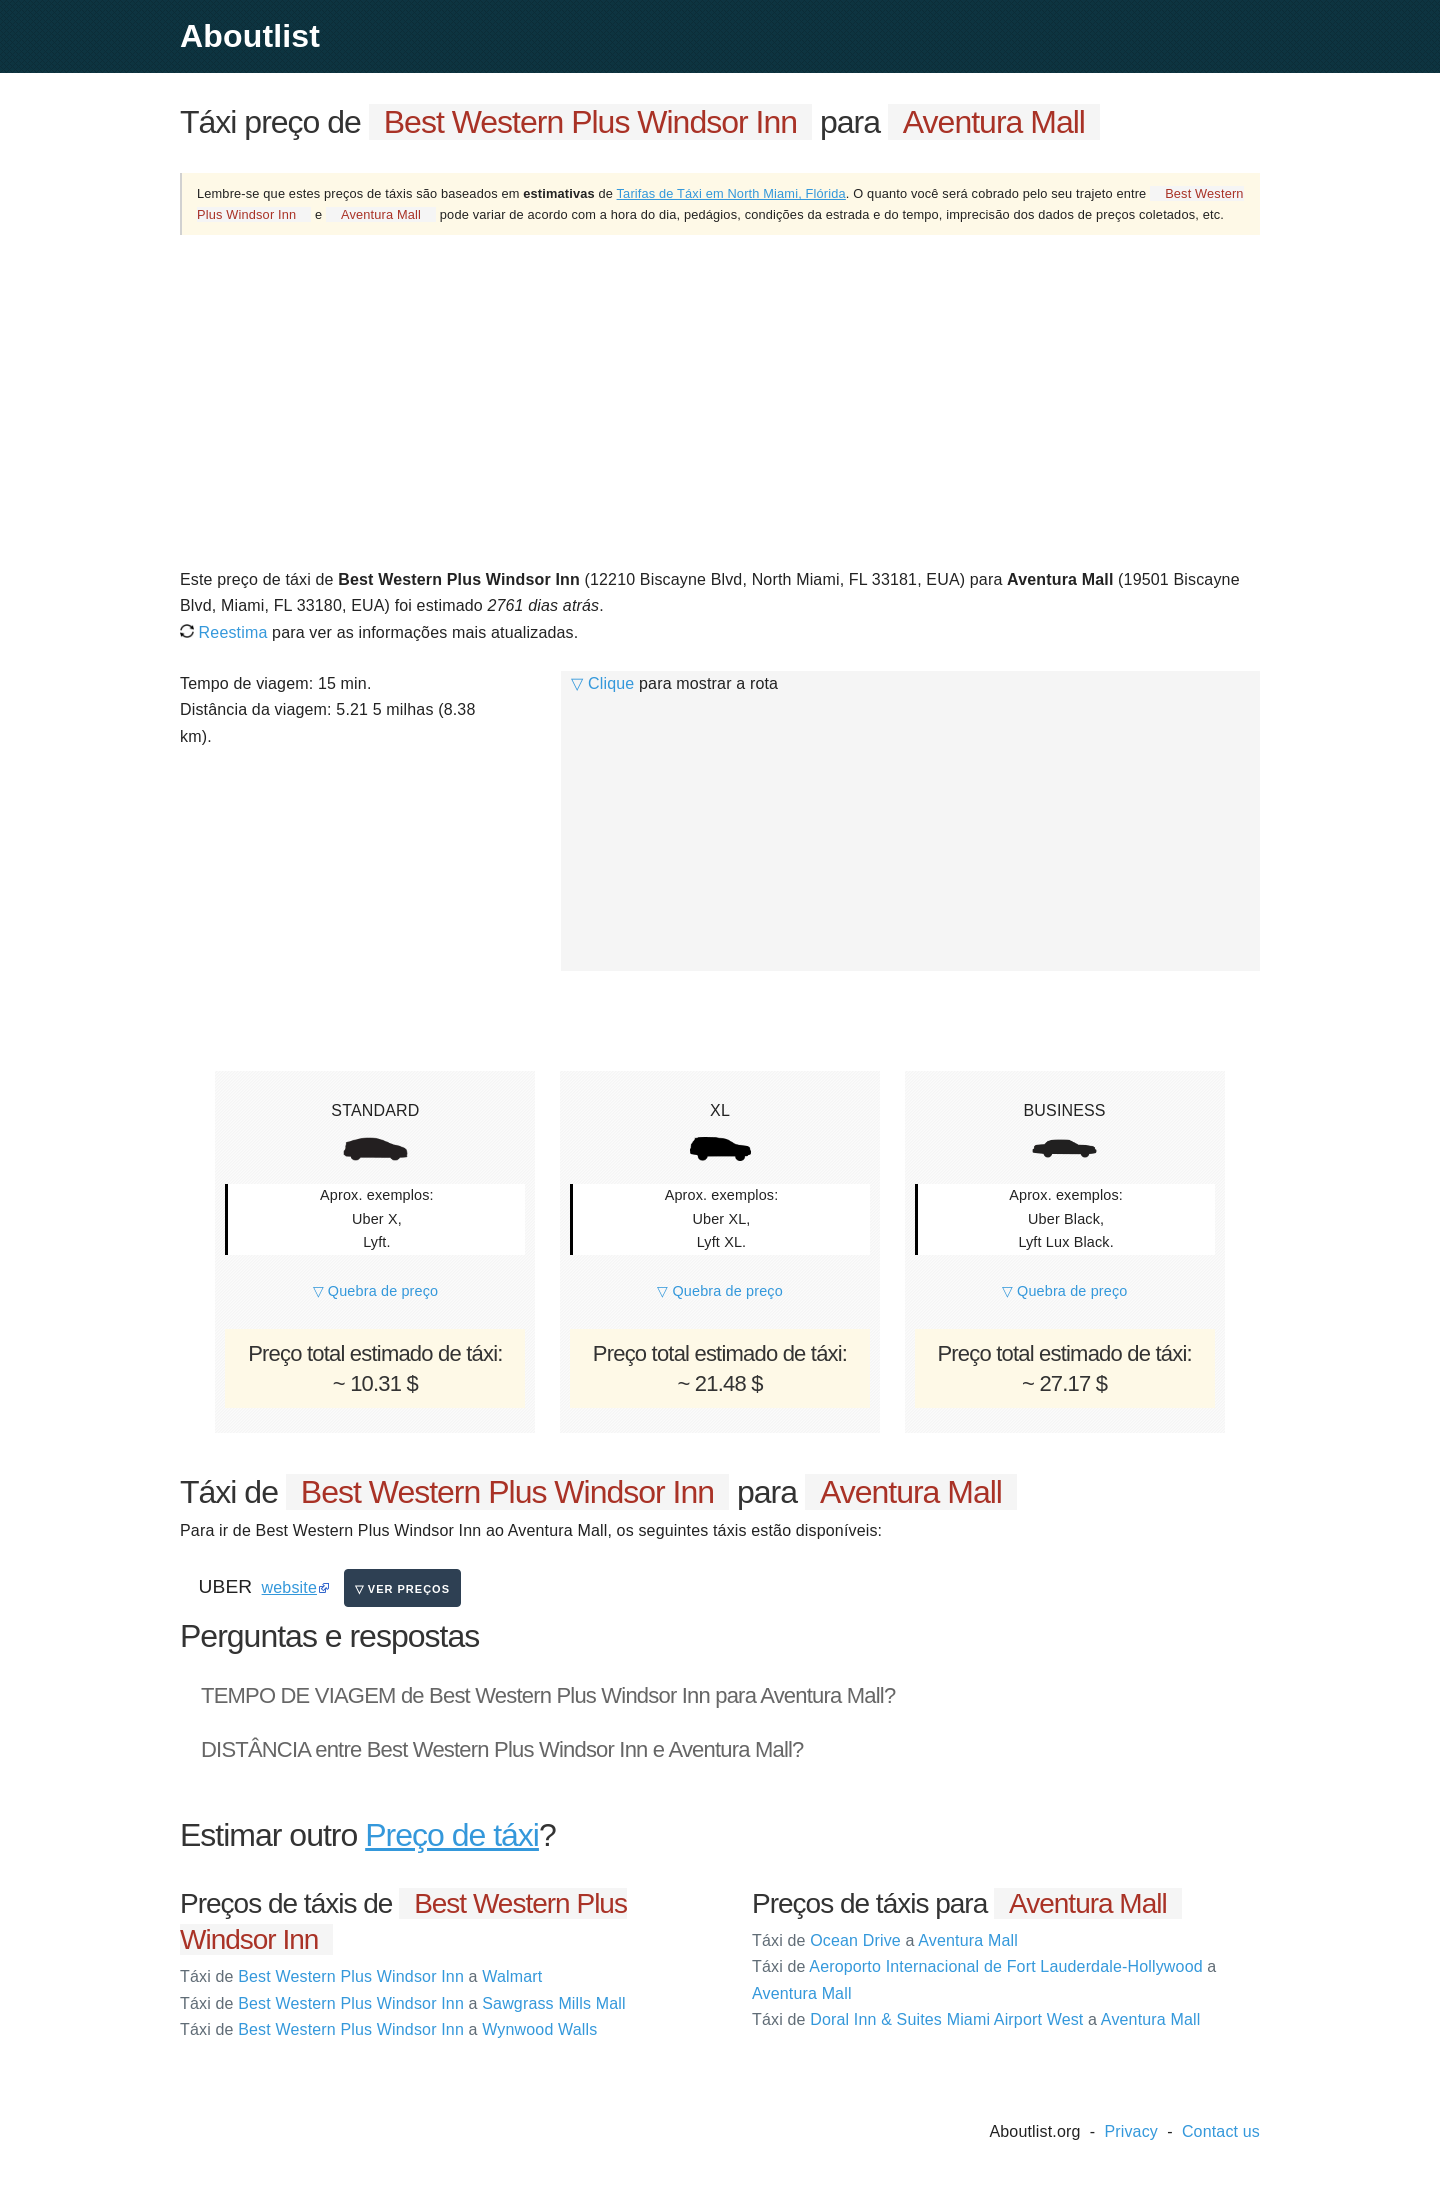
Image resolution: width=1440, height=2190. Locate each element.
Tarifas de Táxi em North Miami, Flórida (731, 193)
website (289, 1587)
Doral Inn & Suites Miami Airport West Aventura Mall (976, 2019)
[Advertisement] (720, 400)
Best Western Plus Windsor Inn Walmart (361, 1976)
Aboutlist (250, 36)
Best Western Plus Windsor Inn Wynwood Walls (388, 2029)
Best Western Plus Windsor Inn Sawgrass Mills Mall (403, 2003)
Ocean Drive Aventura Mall (885, 1940)
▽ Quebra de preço (376, 1291)
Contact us (1221, 2131)
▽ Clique (602, 683)
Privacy (1131, 2131)
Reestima (223, 632)
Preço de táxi (452, 1835)
